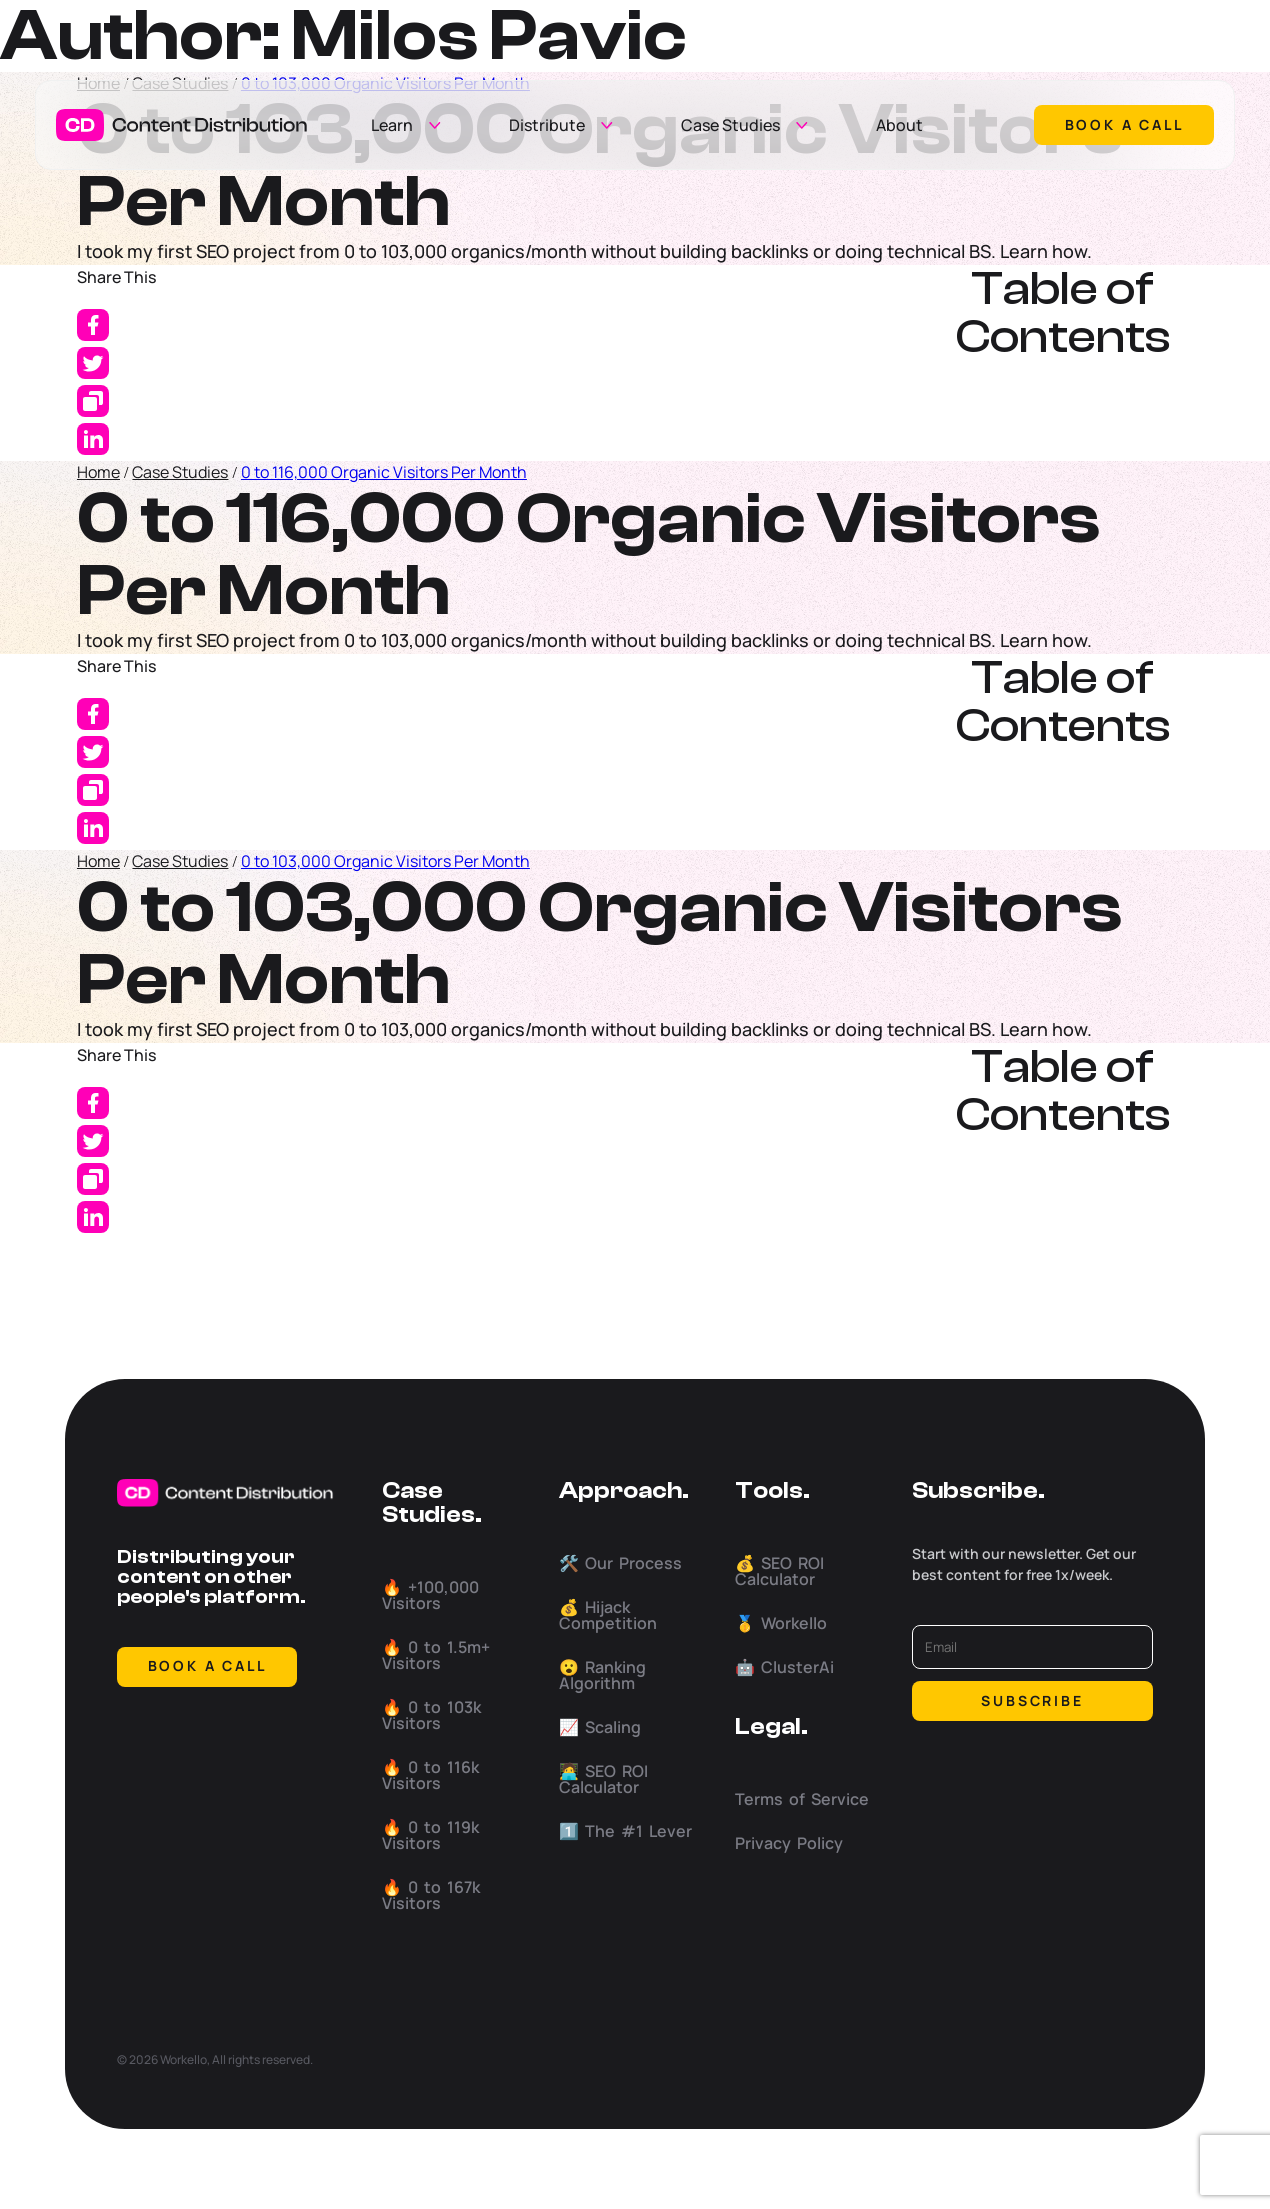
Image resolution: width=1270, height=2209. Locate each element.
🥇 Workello (781, 1623)
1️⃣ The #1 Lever (625, 1831)
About (899, 125)
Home (98, 472)
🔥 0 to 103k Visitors (431, 1715)
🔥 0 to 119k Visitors (430, 1835)
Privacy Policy (789, 1843)
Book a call (1124, 124)
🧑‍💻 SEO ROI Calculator (603, 1779)
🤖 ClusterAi (784, 1667)
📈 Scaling (600, 1727)
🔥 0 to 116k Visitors (430, 1775)
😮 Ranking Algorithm (602, 1675)
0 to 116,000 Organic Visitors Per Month (384, 472)
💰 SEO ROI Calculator (779, 1571)
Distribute (547, 125)
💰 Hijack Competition (608, 1615)
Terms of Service (802, 1799)
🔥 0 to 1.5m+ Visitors (436, 1655)
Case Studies (730, 125)
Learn (392, 125)
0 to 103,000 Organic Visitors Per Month (385, 861)
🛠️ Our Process (620, 1563)
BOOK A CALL (207, 1665)
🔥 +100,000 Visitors (430, 1595)
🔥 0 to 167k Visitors (431, 1895)
